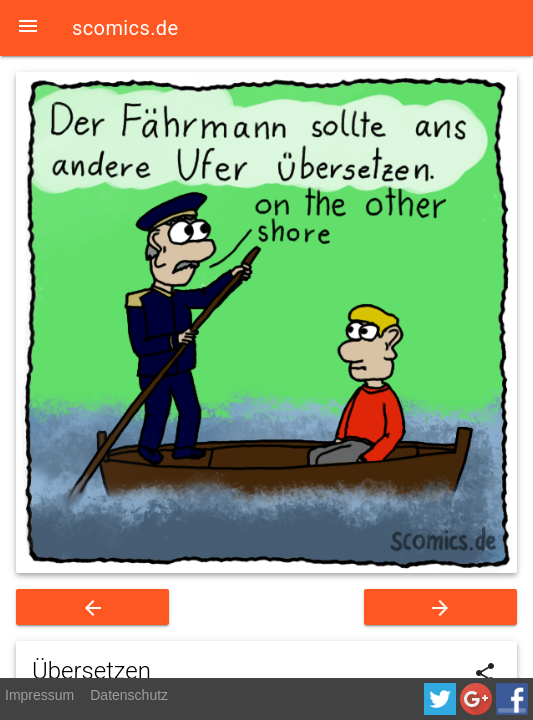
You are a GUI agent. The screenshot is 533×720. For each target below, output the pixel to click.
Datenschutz (129, 695)
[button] (28, 28)
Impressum (39, 695)
